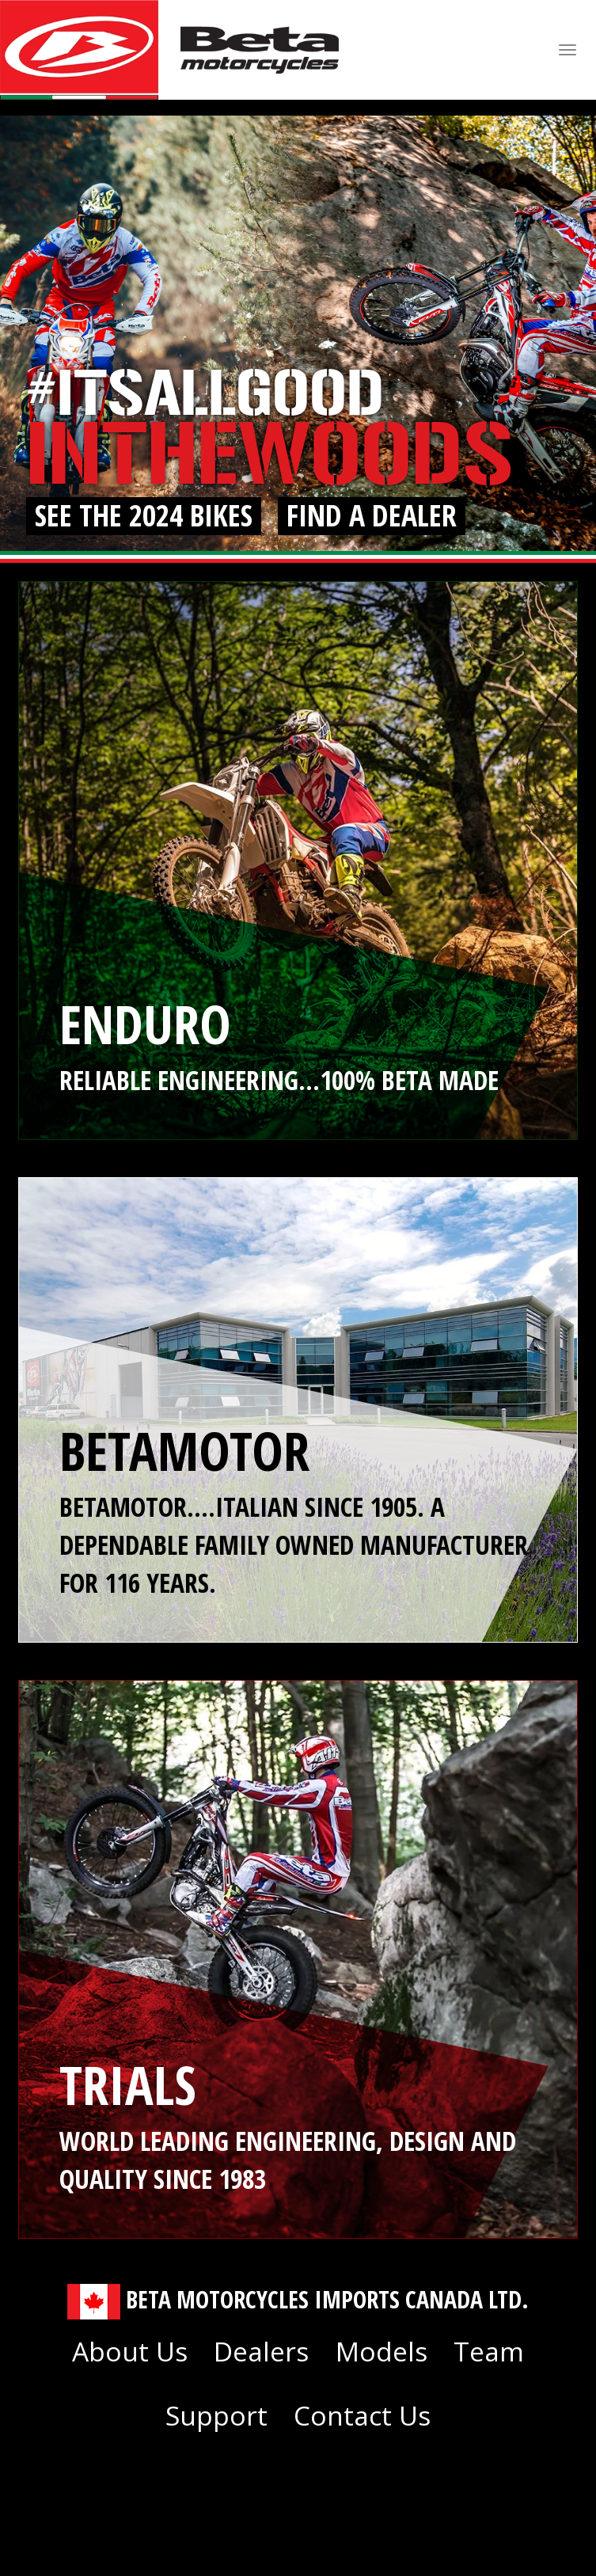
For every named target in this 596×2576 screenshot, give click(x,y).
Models (381, 2351)
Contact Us (362, 2415)
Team (489, 2351)
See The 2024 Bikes (143, 516)
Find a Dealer (372, 516)
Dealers (261, 2351)
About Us (130, 2351)
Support (216, 2415)
